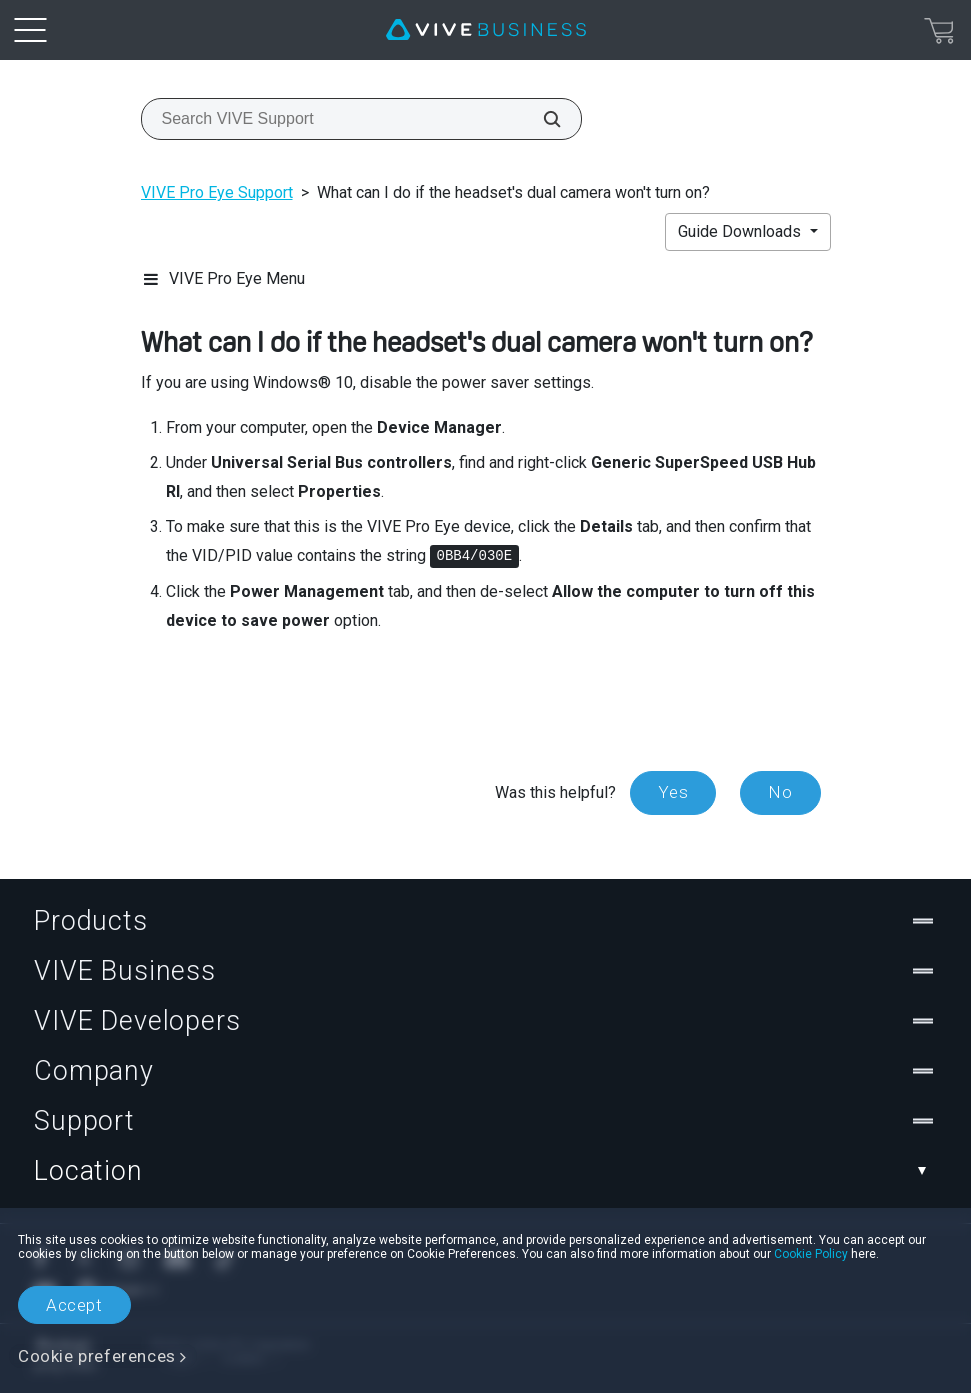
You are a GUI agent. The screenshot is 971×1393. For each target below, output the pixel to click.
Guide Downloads (741, 231)
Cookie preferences (97, 1356)
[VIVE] (486, 30)
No (780, 792)
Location (485, 1171)
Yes (673, 792)
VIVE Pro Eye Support (217, 192)
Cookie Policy (811, 1254)
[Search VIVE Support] (541, 119)
